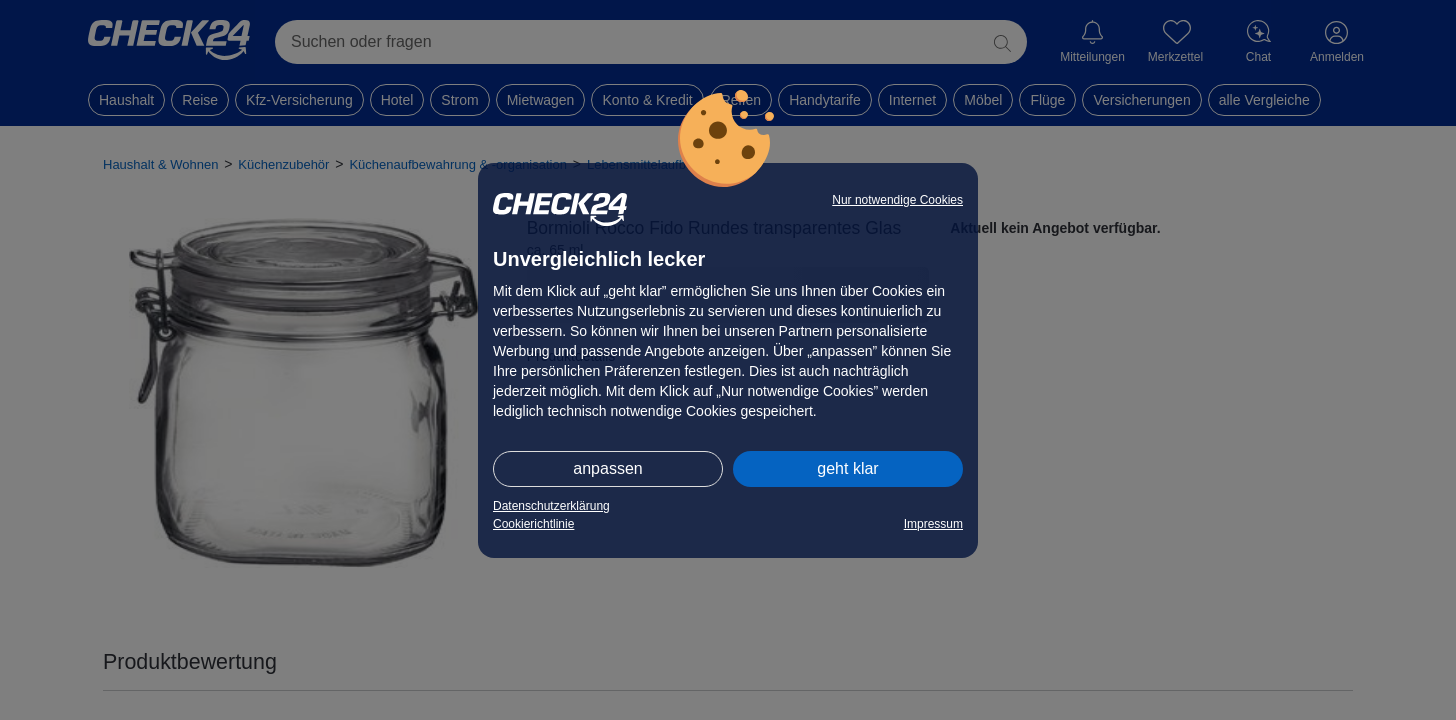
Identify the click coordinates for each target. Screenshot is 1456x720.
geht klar (847, 468)
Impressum (933, 524)
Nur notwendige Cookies (897, 200)
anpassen (607, 468)
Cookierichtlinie (533, 524)
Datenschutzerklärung (551, 506)
